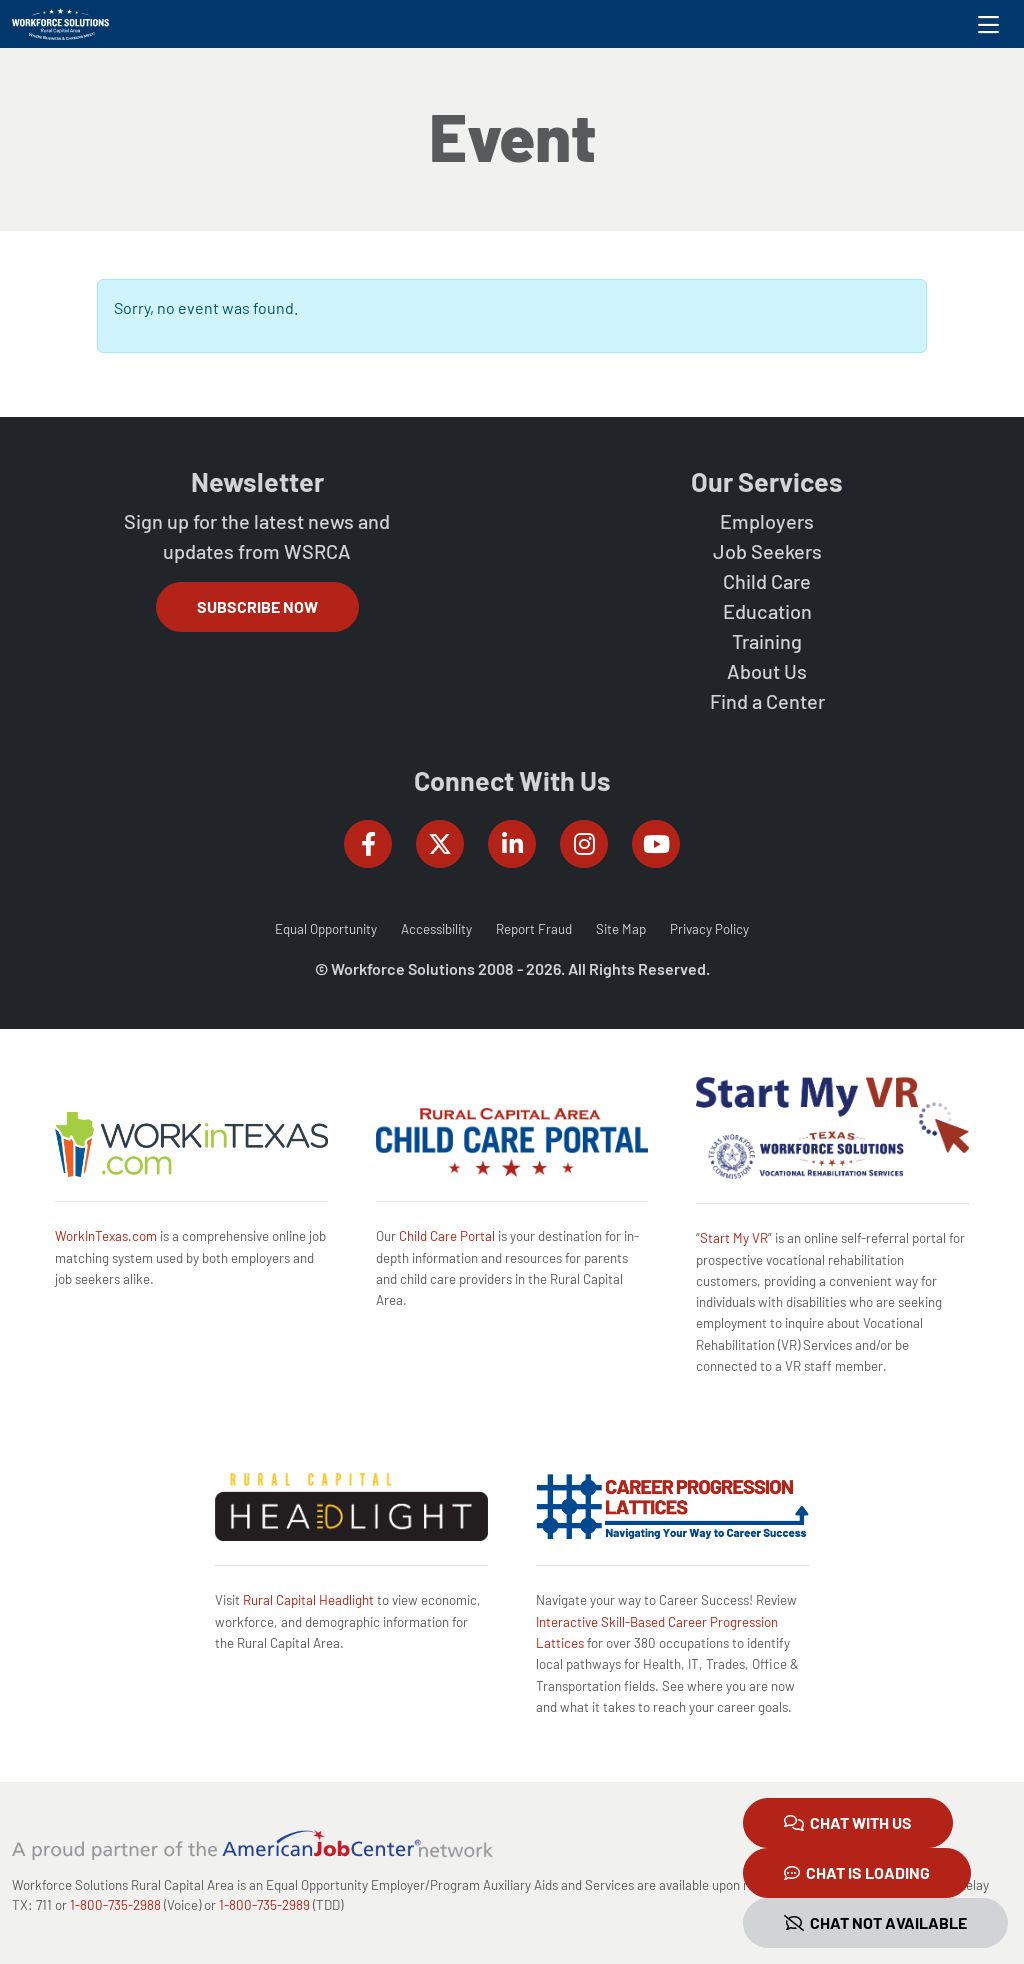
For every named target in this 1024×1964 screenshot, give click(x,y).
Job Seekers (767, 551)
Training (767, 641)
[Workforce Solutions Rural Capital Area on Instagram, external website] (584, 844)
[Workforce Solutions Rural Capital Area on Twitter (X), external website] (440, 844)
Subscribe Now (257, 606)
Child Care (767, 581)
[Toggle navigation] (988, 24)
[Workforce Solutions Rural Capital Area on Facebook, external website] (368, 844)
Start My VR (734, 1238)
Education (767, 611)
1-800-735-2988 (115, 1905)
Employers (767, 521)
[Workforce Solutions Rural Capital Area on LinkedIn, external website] (512, 844)
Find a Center (767, 701)
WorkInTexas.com (106, 1236)
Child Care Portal (447, 1236)
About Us (767, 671)
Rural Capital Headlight (308, 1600)
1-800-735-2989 (264, 1905)
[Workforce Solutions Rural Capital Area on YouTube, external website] (656, 844)
